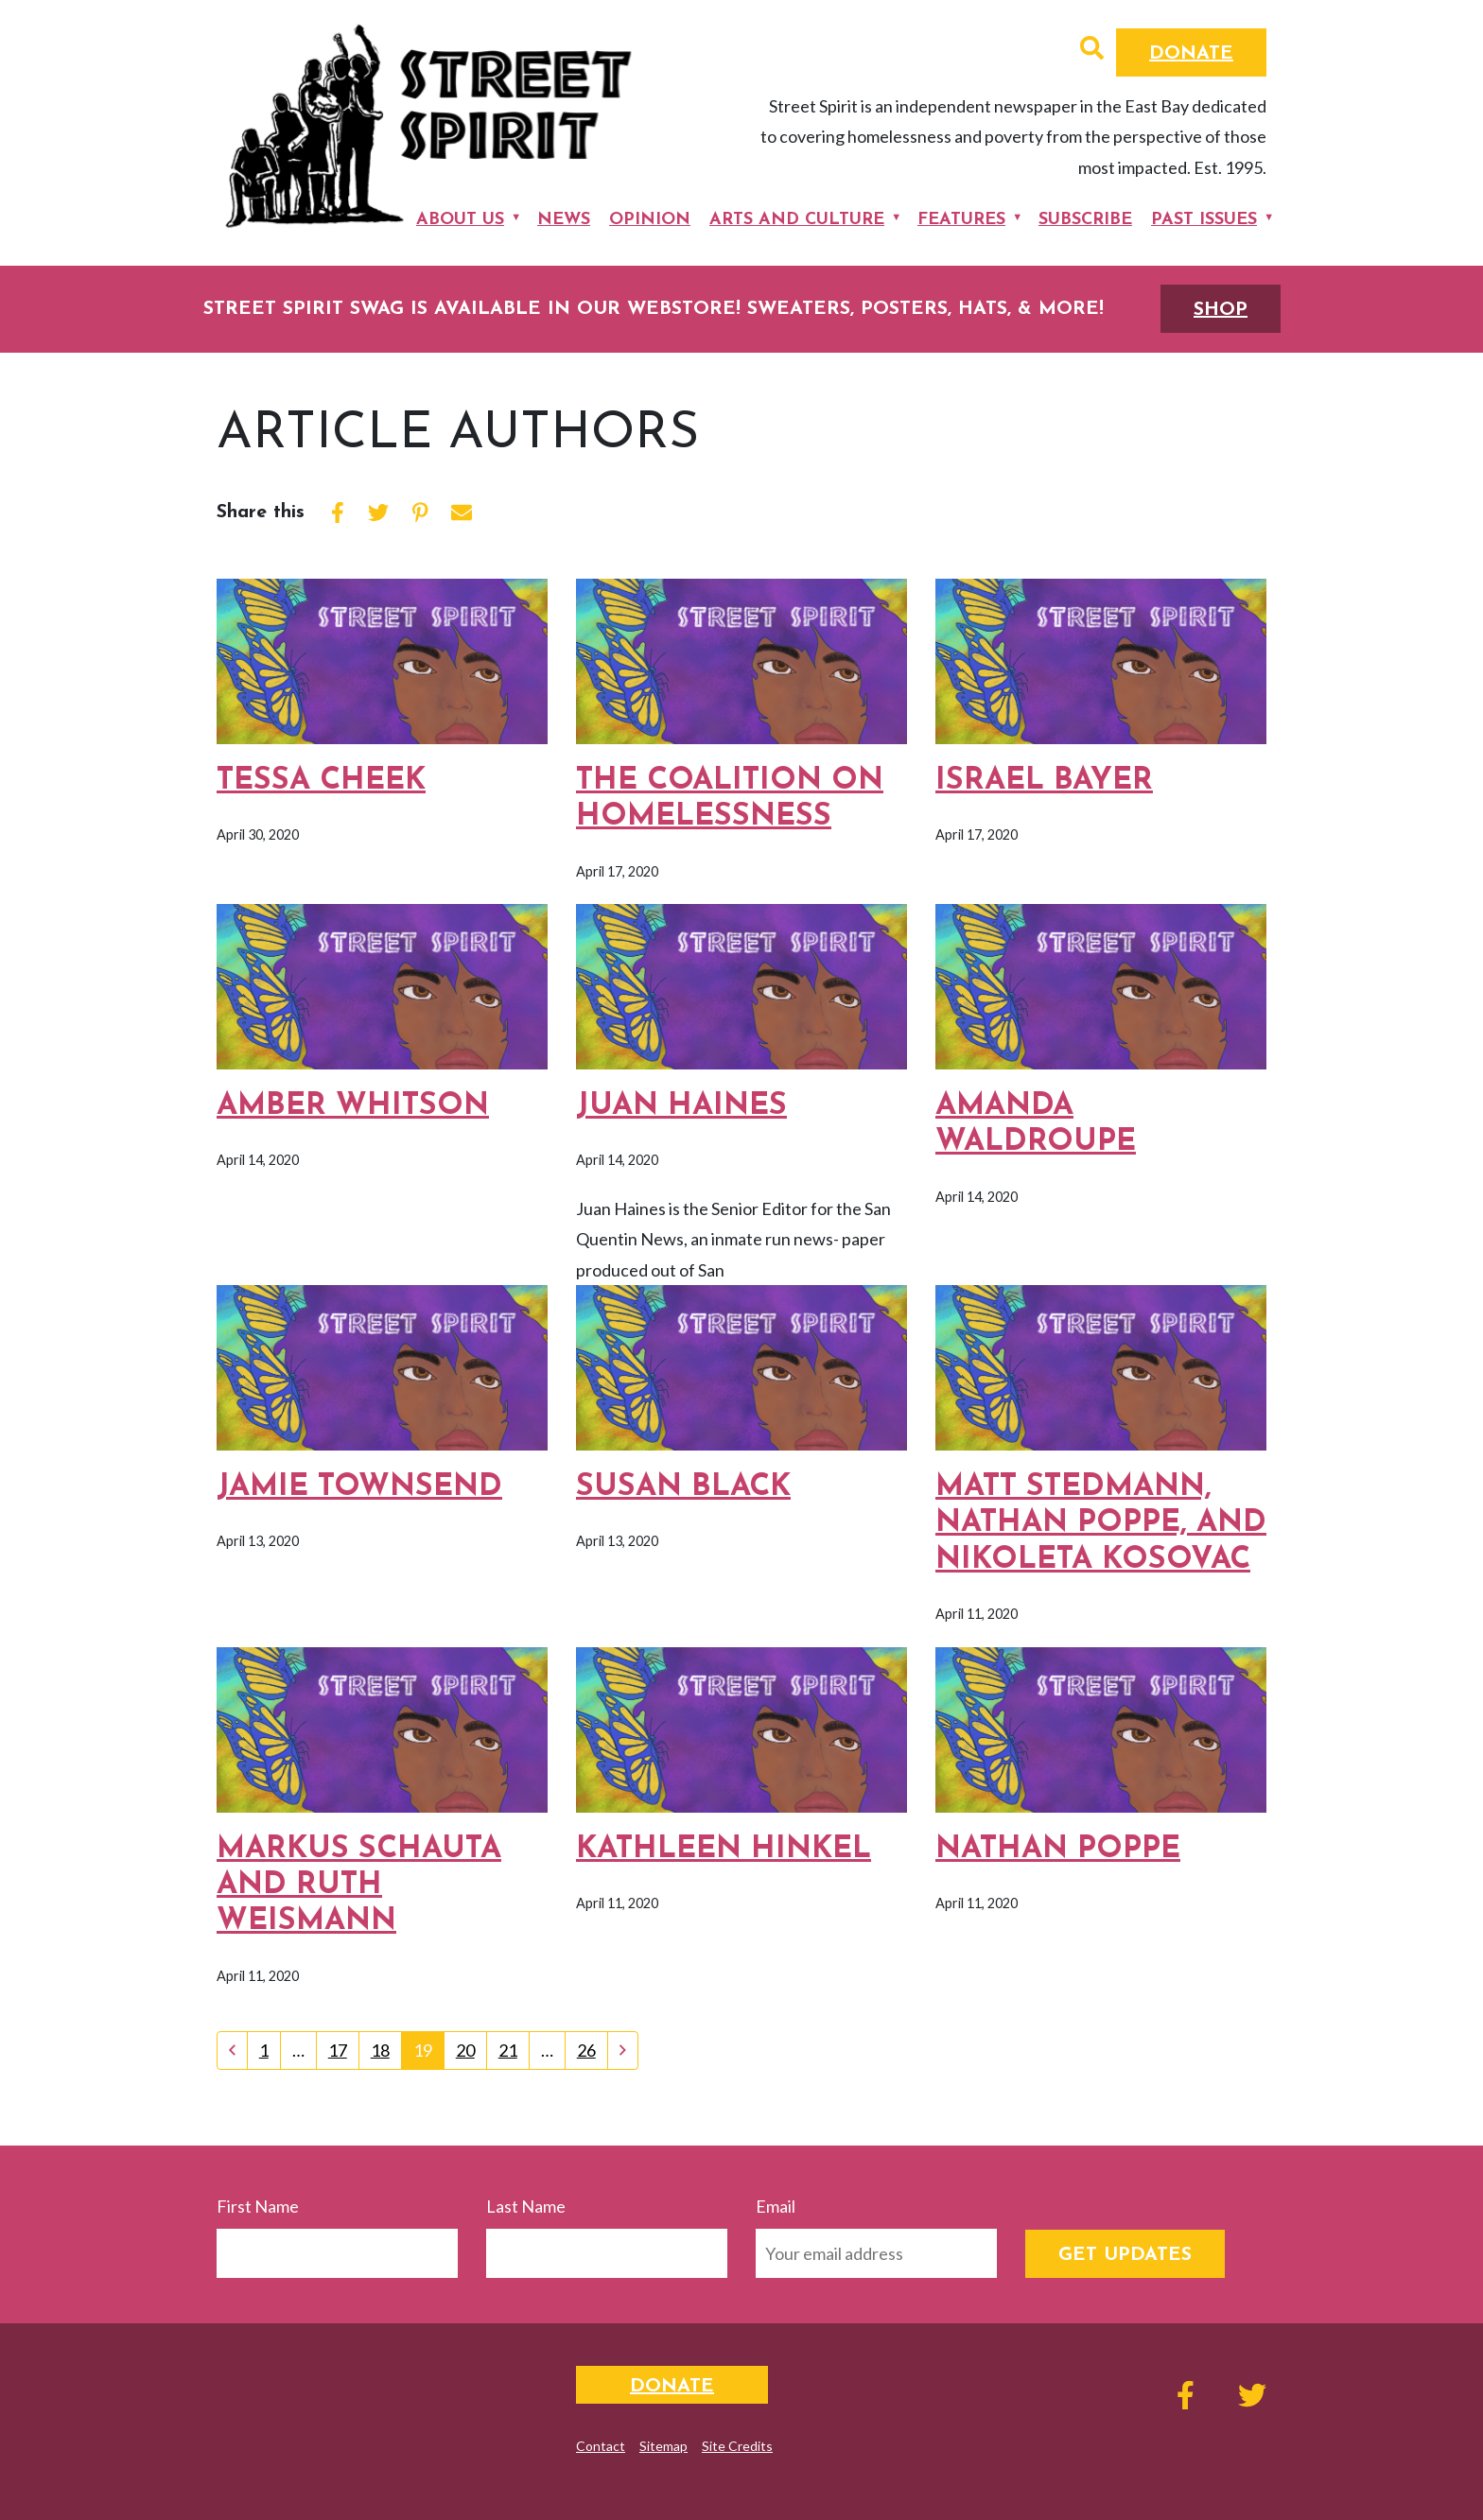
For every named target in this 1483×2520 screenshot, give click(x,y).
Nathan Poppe (1057, 1849)
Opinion (649, 220)
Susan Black (683, 1487)
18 (380, 2050)
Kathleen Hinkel (723, 1849)
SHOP (1220, 310)
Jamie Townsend (359, 1487)
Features (961, 220)
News (563, 220)
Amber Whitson (353, 1106)
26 (586, 2050)
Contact (600, 2446)
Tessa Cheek (321, 781)
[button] (1092, 50)
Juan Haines (681, 1106)
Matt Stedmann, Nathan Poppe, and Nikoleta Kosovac (1100, 1523)
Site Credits (737, 2446)
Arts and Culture (796, 220)
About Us (460, 220)
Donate (1191, 53)
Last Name (526, 2206)
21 (507, 2050)
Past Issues (1204, 220)
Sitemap (663, 2446)
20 (465, 2050)
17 (337, 2050)
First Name (258, 2206)
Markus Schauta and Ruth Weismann (359, 1886)
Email (775, 2206)
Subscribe (1085, 220)
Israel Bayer (1044, 781)
